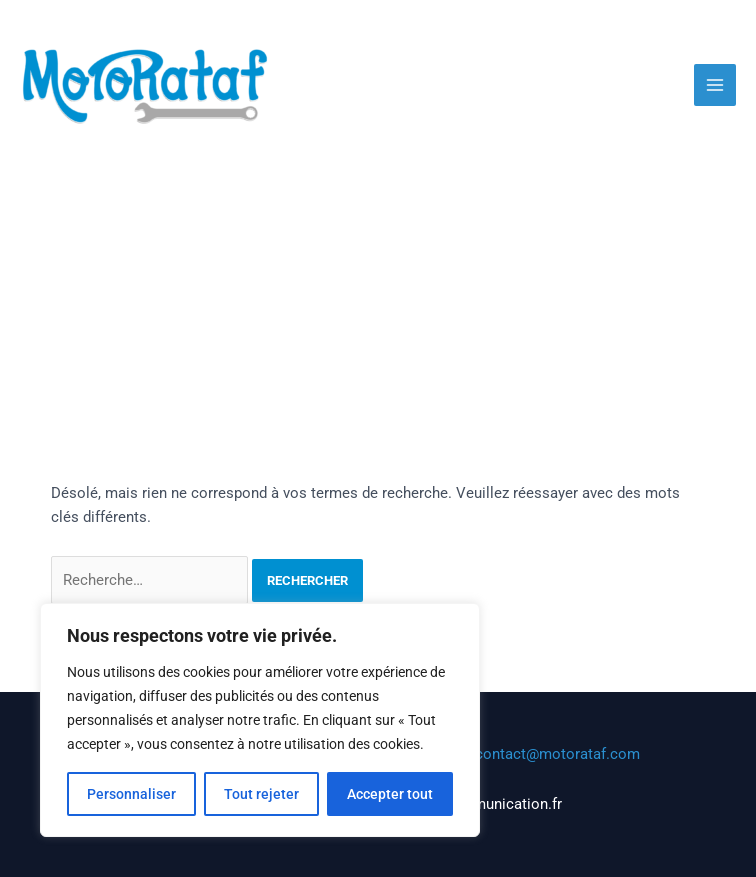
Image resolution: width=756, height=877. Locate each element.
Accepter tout (390, 794)
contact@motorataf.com (557, 754)
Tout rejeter (261, 794)
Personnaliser (131, 794)
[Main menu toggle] (715, 85)
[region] (260, 720)
